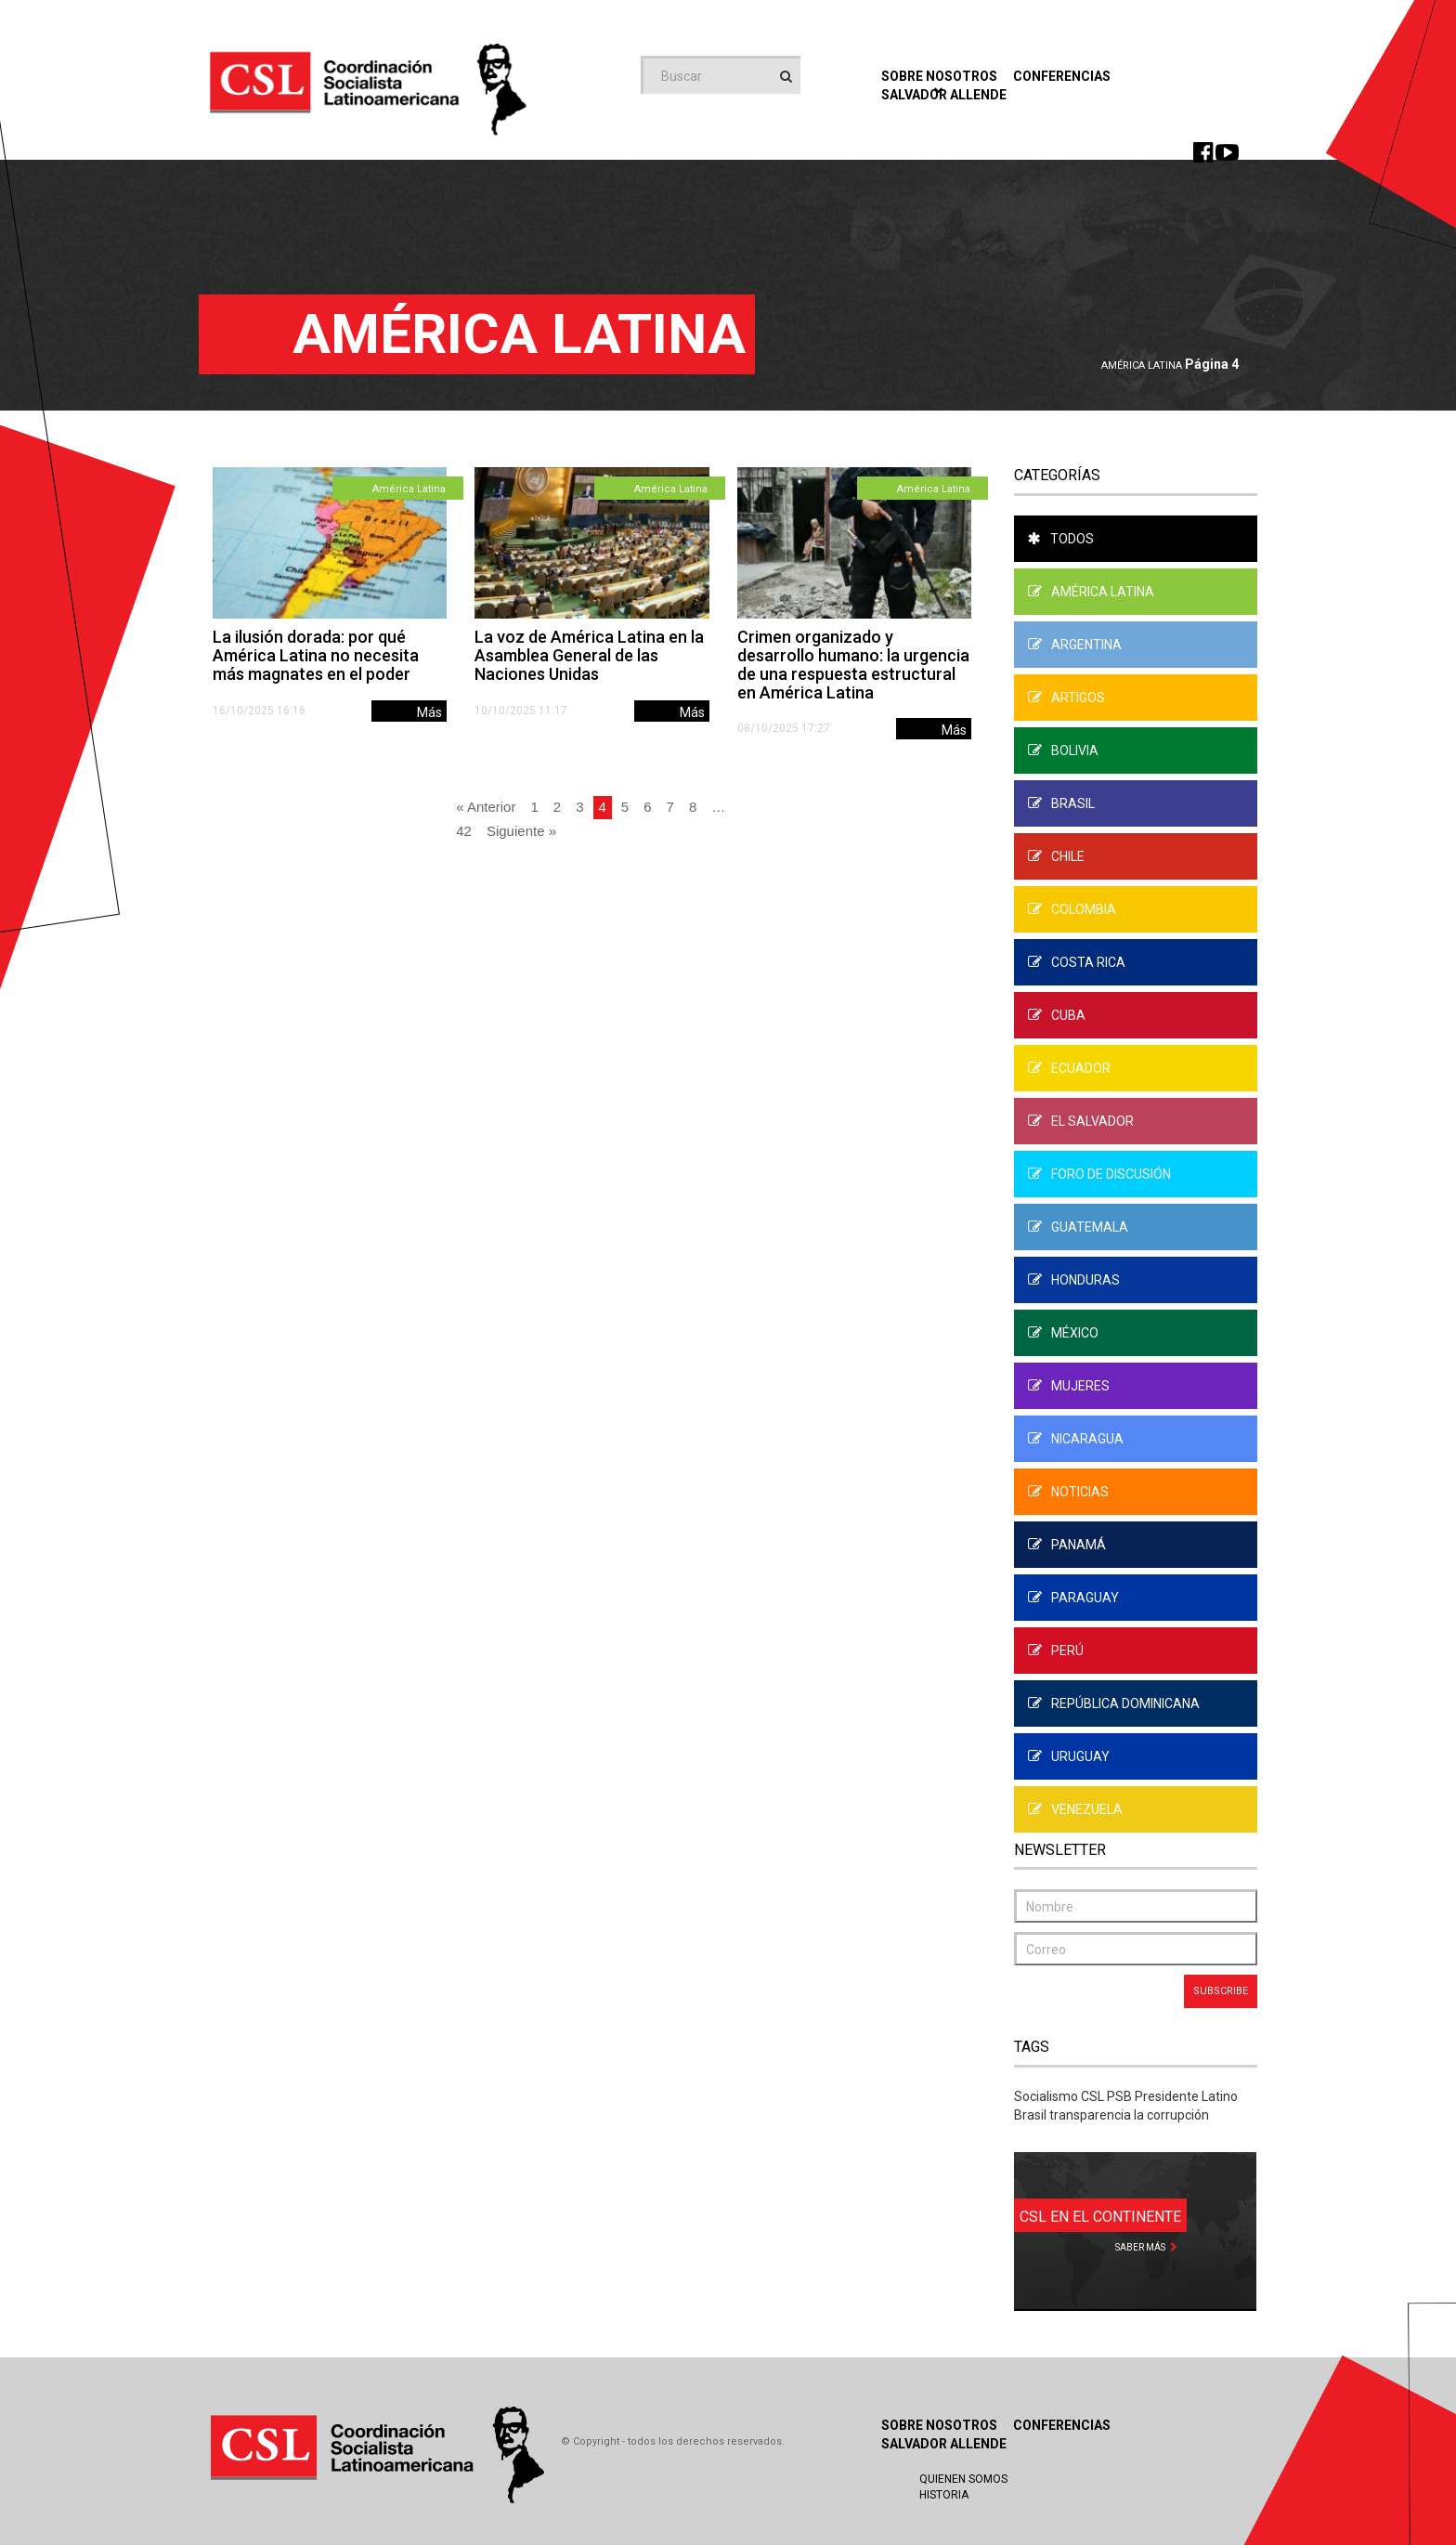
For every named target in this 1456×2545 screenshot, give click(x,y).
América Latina (1141, 365)
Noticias (1068, 1491)
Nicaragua (1076, 1438)
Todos (1061, 538)
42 (464, 831)
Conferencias (1062, 76)
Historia (943, 2494)
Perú (1056, 1650)
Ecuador (1069, 1068)
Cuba (1057, 1015)
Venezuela (1075, 1809)
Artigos (1066, 697)
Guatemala (1078, 1227)
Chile (1056, 856)
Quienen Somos (963, 2479)
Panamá (1067, 1544)
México (1063, 1332)
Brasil (1061, 803)
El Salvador (1081, 1121)
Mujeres (1069, 1385)
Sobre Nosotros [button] (939, 81)
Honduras (1074, 1279)
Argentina (1075, 644)
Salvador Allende (944, 2443)
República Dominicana (1114, 1703)
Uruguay (1069, 1756)
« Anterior (485, 807)
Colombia (1072, 909)
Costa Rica (1076, 962)
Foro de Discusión (1099, 1174)
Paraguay (1073, 1597)
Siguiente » (521, 831)
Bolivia (1063, 750)
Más (429, 712)
